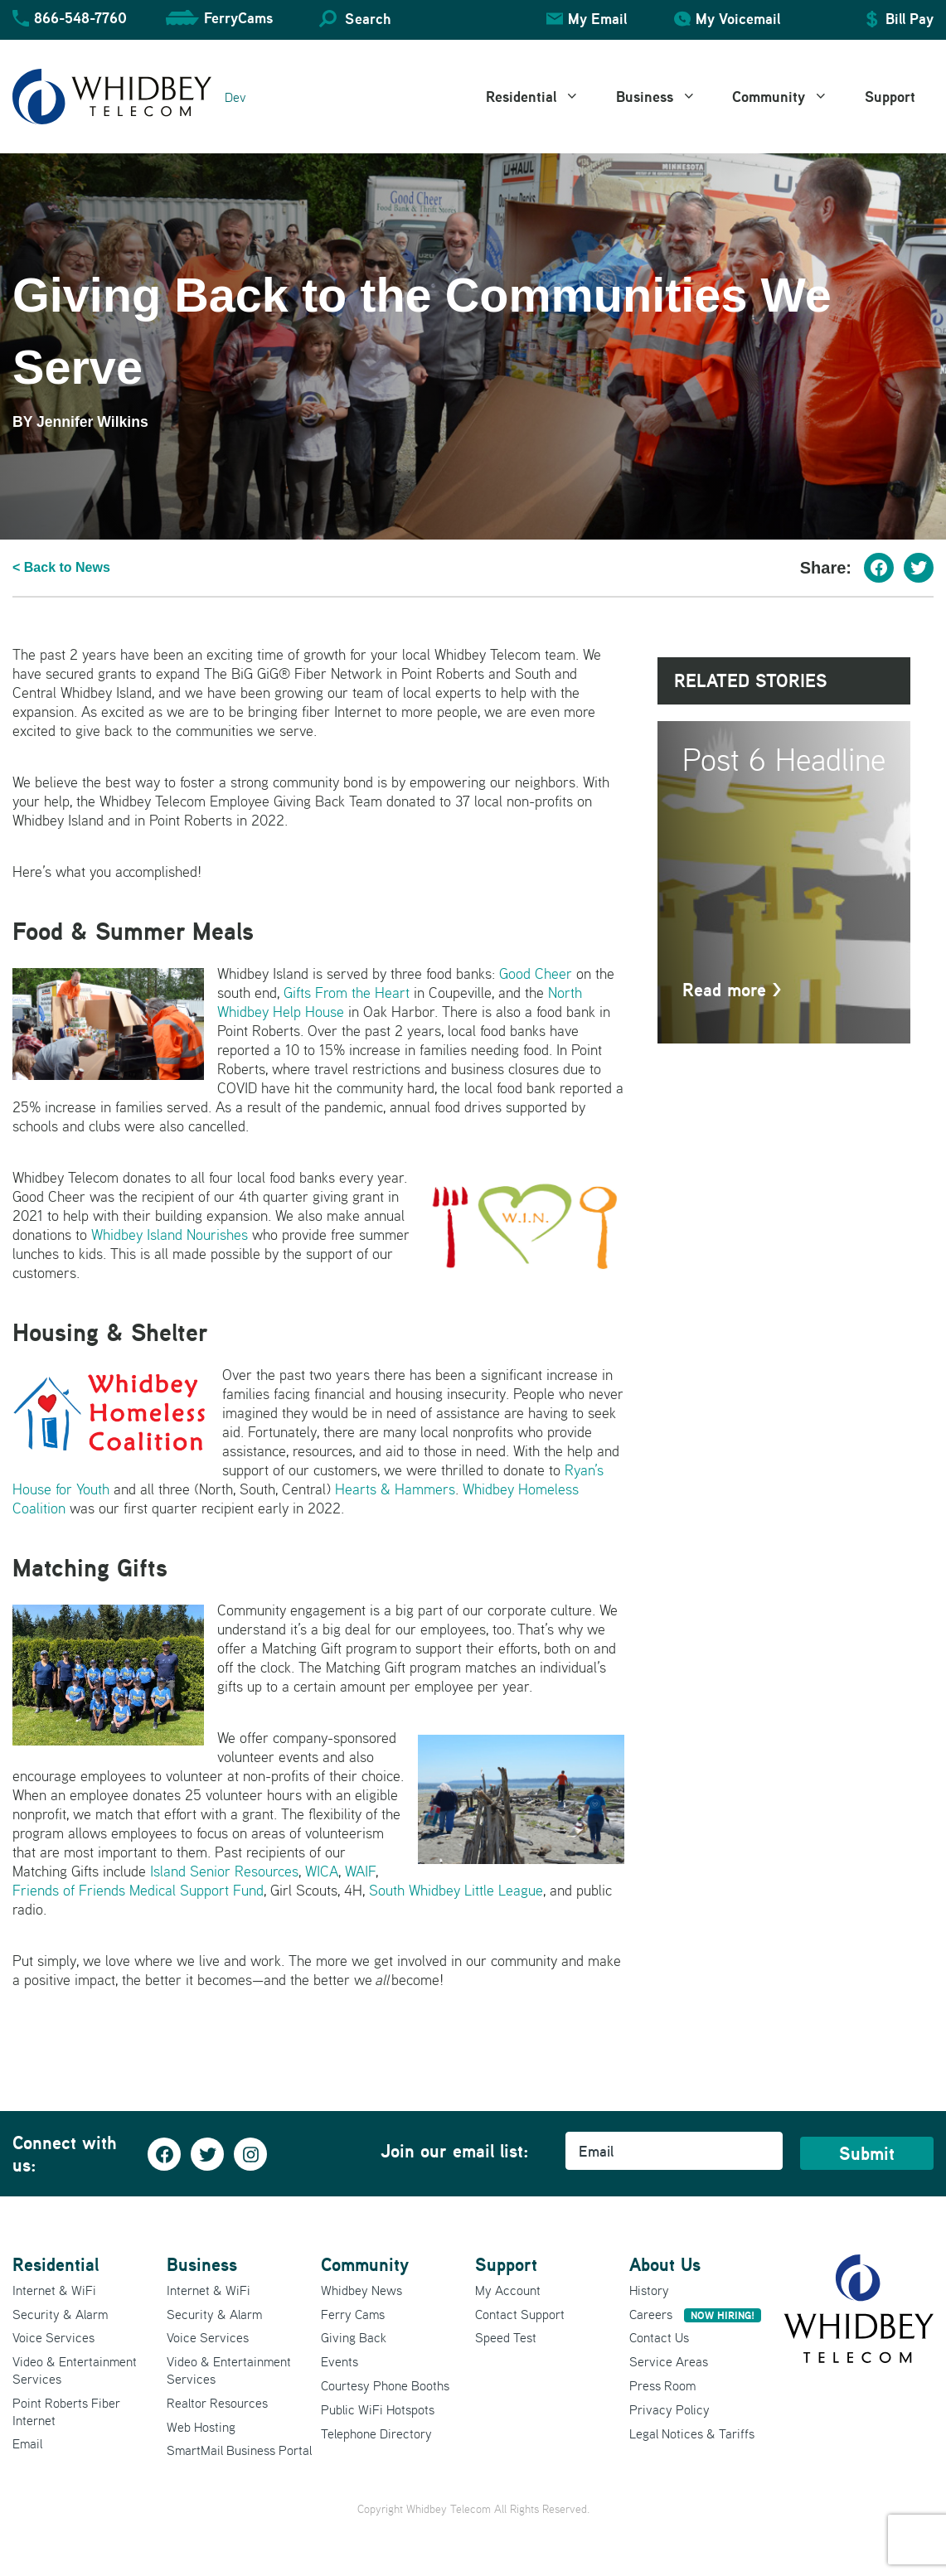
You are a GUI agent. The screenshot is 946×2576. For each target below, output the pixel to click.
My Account (508, 2290)
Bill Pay (909, 18)
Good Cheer (535, 973)
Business (665, 97)
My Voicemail (738, 18)
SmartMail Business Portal (239, 2450)
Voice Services (53, 2337)
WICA (321, 1871)
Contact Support (520, 2314)
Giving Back (353, 2337)
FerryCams (238, 17)
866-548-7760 (80, 17)
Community (789, 97)
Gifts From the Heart (347, 992)
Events (339, 2361)
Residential (542, 97)
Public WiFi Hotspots (377, 2409)
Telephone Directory (376, 2433)
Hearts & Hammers (395, 1489)
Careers (695, 2314)
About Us (665, 2264)
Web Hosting (201, 2427)
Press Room (662, 2385)
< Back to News (61, 567)
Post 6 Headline (783, 758)
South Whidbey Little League (456, 1890)
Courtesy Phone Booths (385, 2385)
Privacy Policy (669, 2409)
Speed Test (505, 2337)
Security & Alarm (60, 2314)
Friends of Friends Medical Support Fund (138, 1890)
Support (890, 96)
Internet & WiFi (54, 2290)
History (649, 2290)
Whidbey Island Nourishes (169, 1234)
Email (27, 2443)
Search (368, 18)
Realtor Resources (217, 2402)
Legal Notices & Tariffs (691, 2433)
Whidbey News (361, 2290)
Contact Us (659, 2337)
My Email (597, 18)
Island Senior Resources (224, 1871)
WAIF (360, 1871)
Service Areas (668, 2361)
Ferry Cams (353, 2314)
